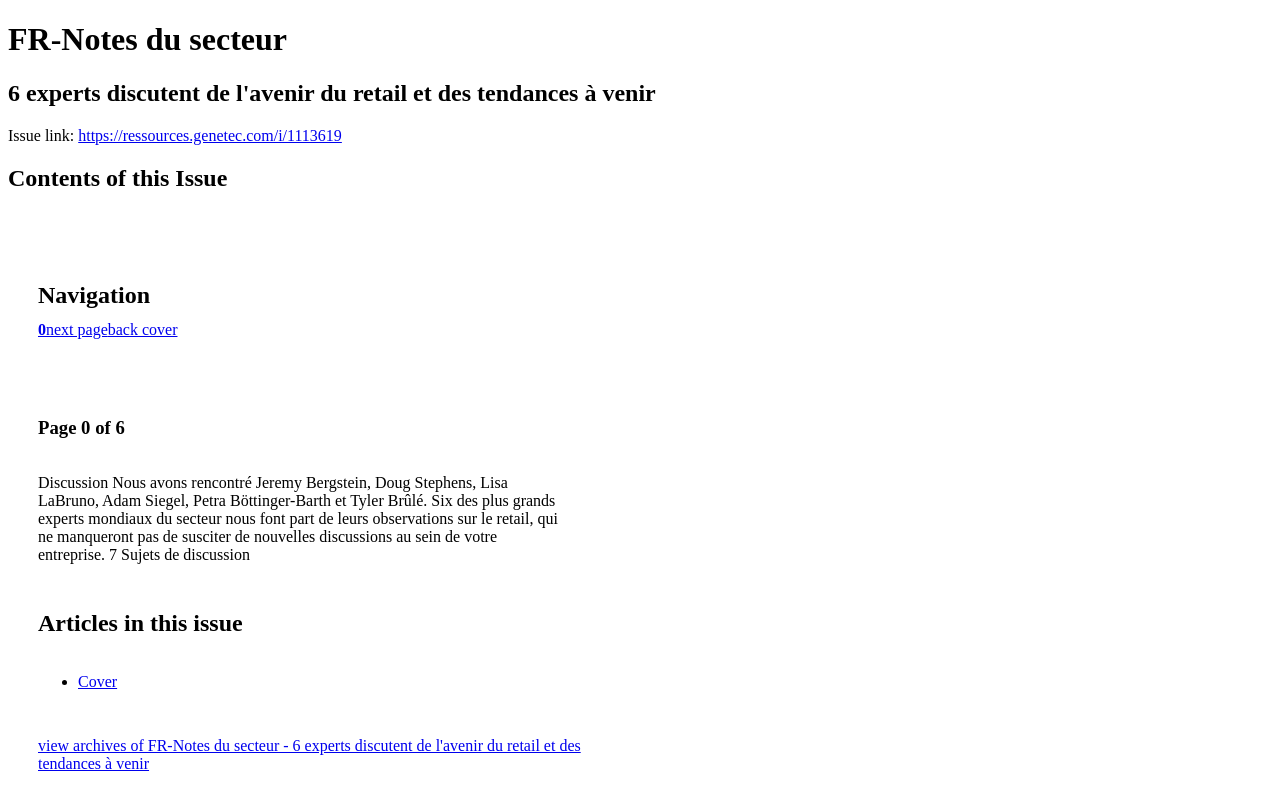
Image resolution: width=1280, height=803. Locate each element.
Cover (97, 681)
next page (77, 329)
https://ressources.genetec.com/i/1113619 (210, 135)
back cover (143, 329)
